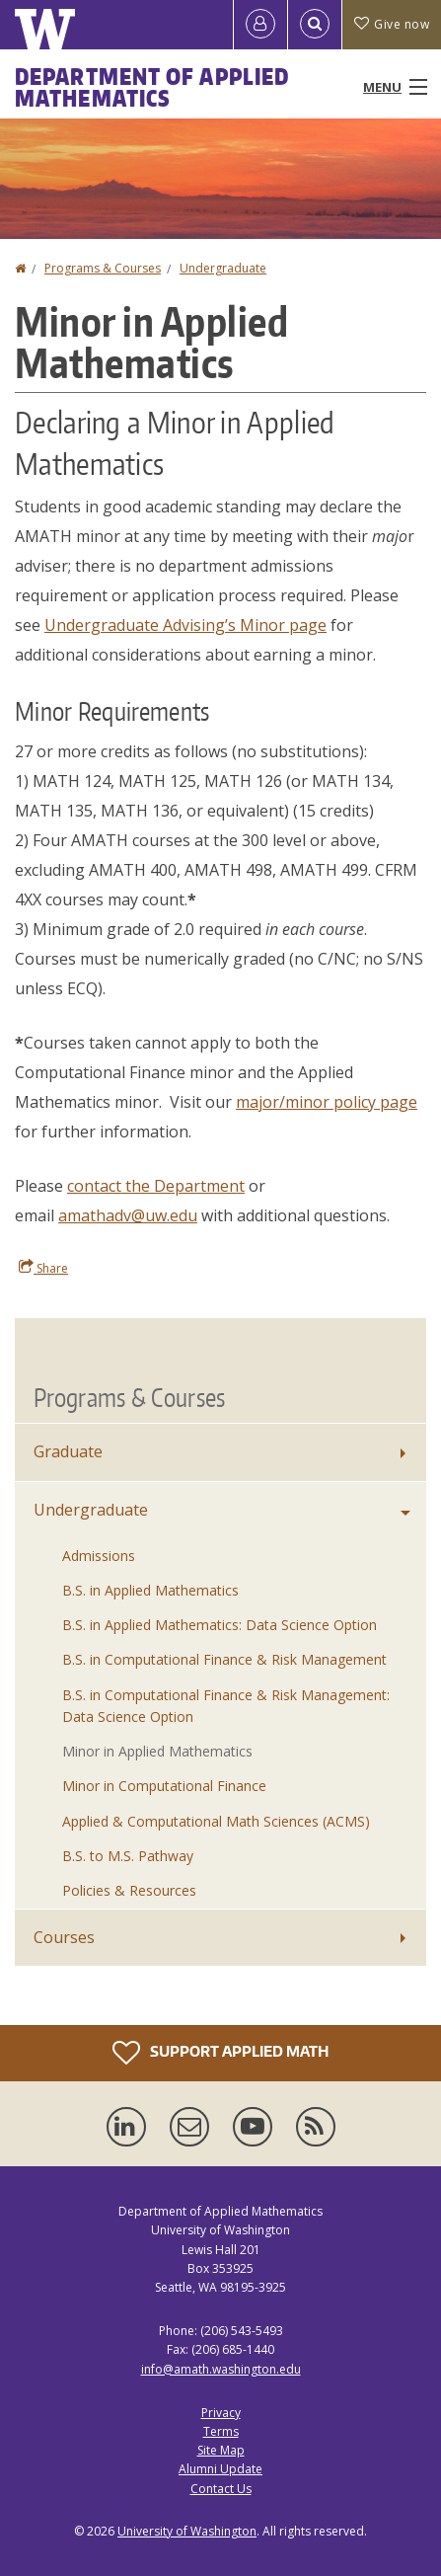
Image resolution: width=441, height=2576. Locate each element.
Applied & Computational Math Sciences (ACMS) (216, 1821)
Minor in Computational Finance (164, 1785)
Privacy (221, 2412)
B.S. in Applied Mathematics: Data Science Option (219, 1624)
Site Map (221, 2450)
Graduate (68, 1451)
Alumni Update (220, 2468)
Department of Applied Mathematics (152, 87)
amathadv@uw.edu (127, 1215)
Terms (221, 2431)
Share (43, 1268)
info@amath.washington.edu (221, 2369)
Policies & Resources (129, 1890)
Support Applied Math (220, 2053)
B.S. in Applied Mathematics (150, 1590)
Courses (64, 1937)
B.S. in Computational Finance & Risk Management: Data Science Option (226, 1705)
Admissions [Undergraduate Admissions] (98, 1555)
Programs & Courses (102, 268)
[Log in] (260, 24)
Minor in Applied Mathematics (157, 1751)
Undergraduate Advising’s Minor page (185, 625)
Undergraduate (223, 268)
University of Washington (187, 2531)
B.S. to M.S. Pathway (127, 1855)
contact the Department (156, 1186)
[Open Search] (314, 24)
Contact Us (221, 2488)
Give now (391, 24)
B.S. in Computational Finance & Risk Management (224, 1659)
